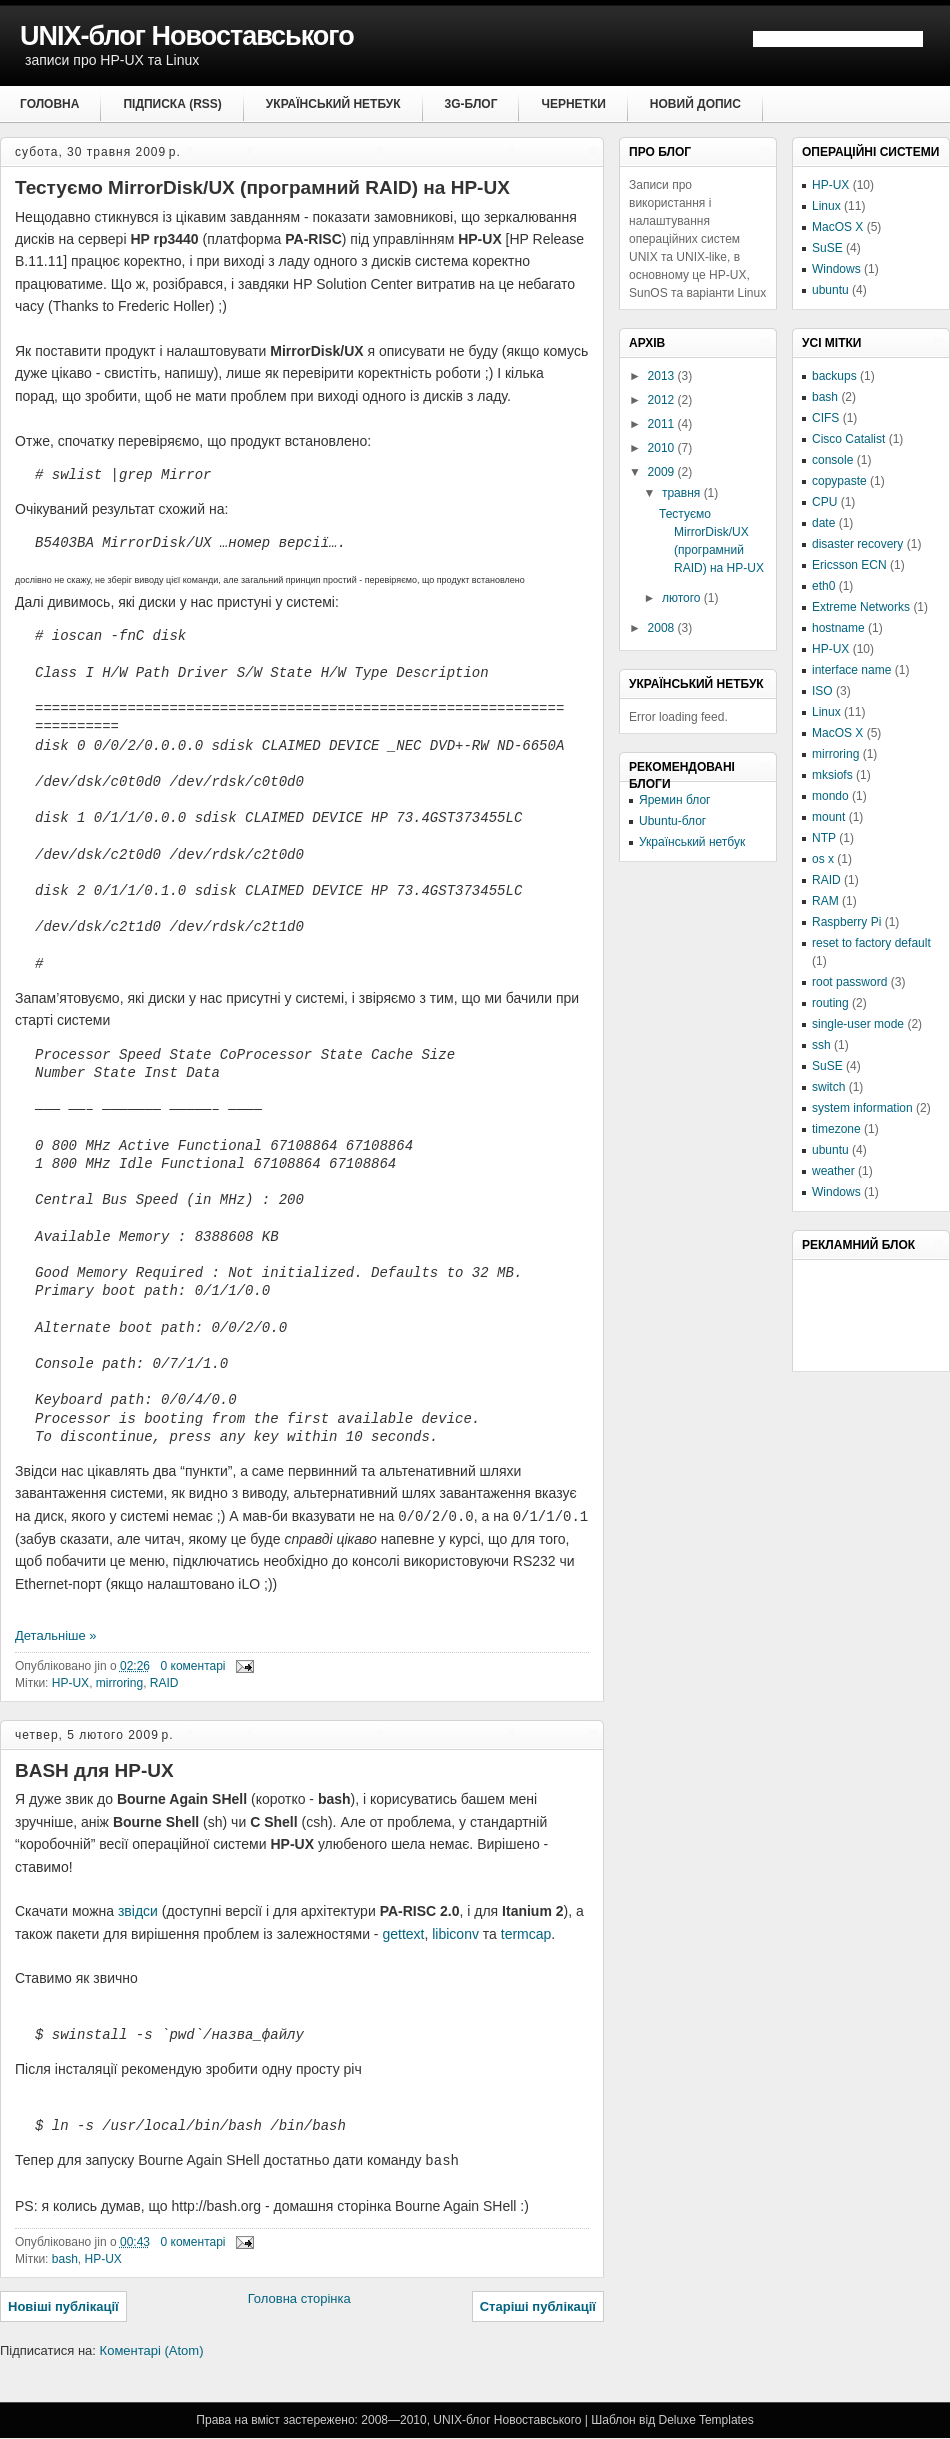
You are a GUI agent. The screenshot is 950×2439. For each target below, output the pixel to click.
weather (833, 1171)
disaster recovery (857, 544)
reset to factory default (871, 943)
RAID (164, 1683)
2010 (663, 448)
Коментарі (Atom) (152, 2351)
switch (828, 1087)
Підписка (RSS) (172, 104)
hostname (838, 628)
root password (849, 982)
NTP (824, 838)
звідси (138, 1911)
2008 (663, 628)
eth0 (823, 586)
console (832, 460)
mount (828, 817)
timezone (836, 1129)
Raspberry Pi (846, 922)
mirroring (119, 1683)
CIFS (825, 418)
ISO (822, 691)
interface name (851, 670)
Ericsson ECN (849, 565)
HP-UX (70, 1683)
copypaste (839, 481)
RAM (825, 901)
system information (862, 1108)
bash (65, 2260)
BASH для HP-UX (94, 1770)
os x (823, 859)
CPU (824, 502)
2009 (663, 472)
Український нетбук (333, 104)
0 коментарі (193, 1666)
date (823, 523)
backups (834, 376)
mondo (830, 796)
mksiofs (832, 775)
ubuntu (830, 290)
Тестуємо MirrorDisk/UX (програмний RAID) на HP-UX (262, 187)
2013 (663, 376)
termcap (526, 1934)
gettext (403, 1934)
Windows (836, 269)
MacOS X (837, 227)
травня (683, 493)
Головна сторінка (299, 2299)
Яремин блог (674, 800)
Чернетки (573, 104)
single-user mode (858, 1024)
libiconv (455, 1934)
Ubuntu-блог (672, 821)
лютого (683, 598)
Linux (826, 206)
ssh (821, 1045)
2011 (663, 424)
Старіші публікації (538, 2307)
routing (830, 1003)
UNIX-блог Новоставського (187, 36)
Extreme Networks (861, 607)
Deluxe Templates (705, 2421)
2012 (663, 400)
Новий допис (695, 104)
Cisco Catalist (848, 439)
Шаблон (613, 2421)
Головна (49, 104)
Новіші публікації (63, 2307)
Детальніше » (56, 1635)
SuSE (827, 248)
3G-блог (471, 104)
